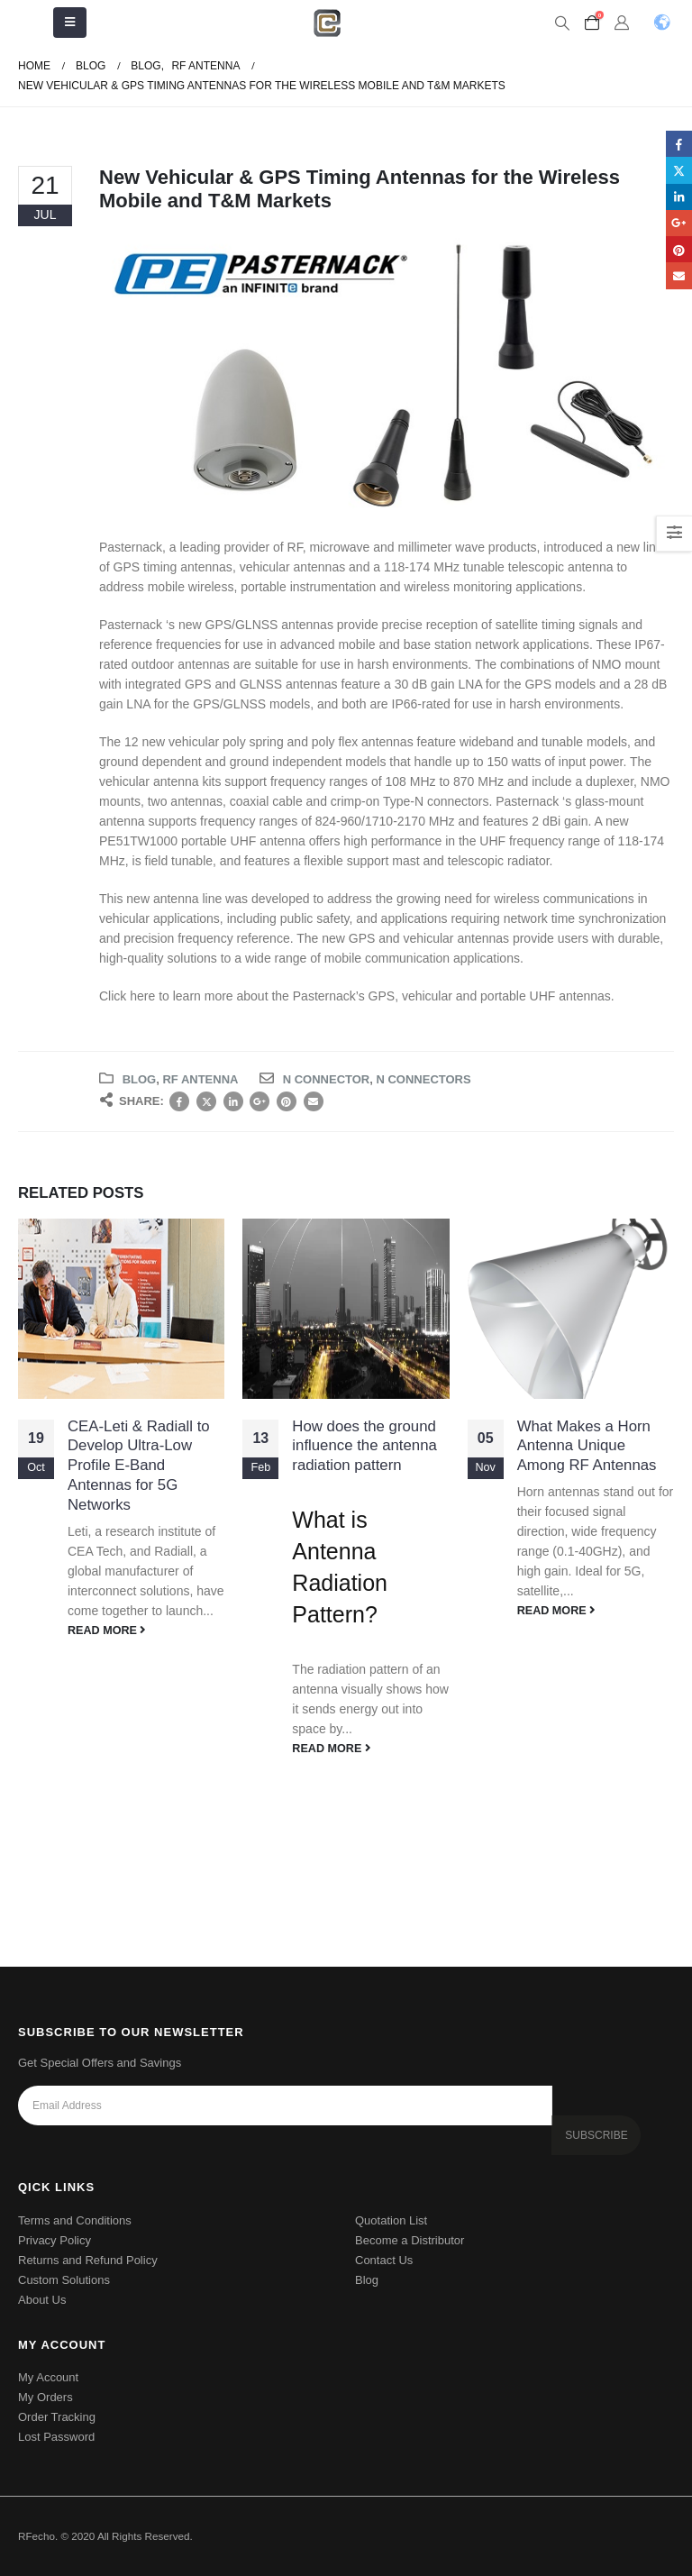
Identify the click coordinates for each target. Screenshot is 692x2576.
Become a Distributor (409, 2240)
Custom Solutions (64, 2280)
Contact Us (384, 2260)
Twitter (206, 1101)
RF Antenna (200, 1079)
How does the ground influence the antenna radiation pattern (364, 1446)
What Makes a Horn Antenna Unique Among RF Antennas (587, 1446)
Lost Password (56, 2437)
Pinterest (286, 1101)
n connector (326, 1079)
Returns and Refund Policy (88, 2260)
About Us (42, 2300)
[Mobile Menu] (69, 22)
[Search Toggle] (561, 23)
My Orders (45, 2397)
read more (107, 1630)
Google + (259, 1101)
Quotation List (391, 2220)
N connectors (423, 1079)
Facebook (179, 1101)
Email (313, 1101)
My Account (48, 2377)
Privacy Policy (54, 2240)
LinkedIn (233, 1101)
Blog (140, 1079)
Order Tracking (57, 2417)
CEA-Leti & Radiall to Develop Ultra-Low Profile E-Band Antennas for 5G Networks (139, 1465)
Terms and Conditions (75, 2220)
